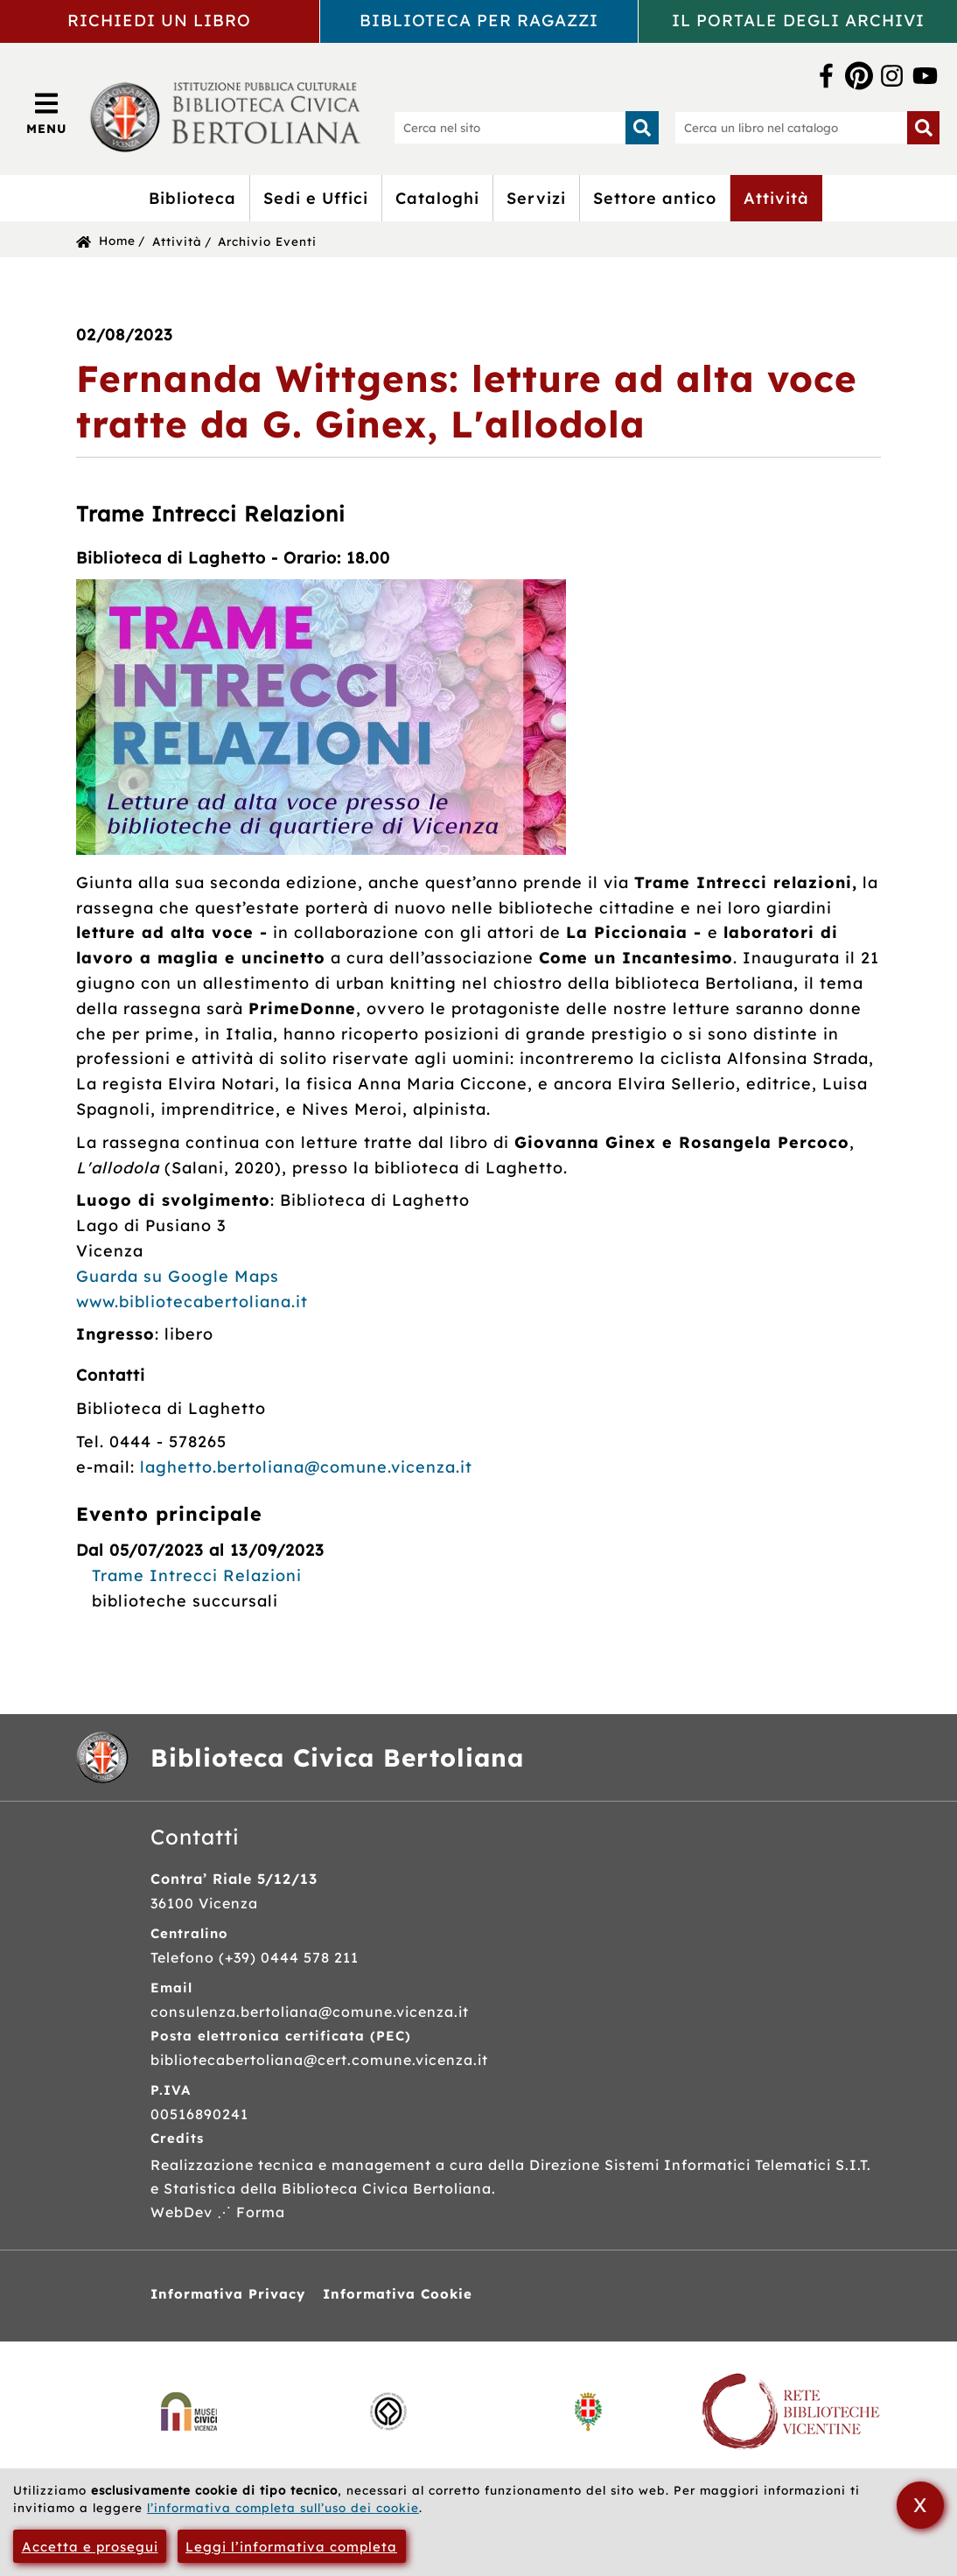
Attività (776, 198)
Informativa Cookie (397, 2294)
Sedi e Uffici (315, 198)
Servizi (536, 198)
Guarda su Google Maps (177, 1276)
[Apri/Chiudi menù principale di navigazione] (46, 113)
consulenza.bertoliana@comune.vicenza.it (309, 2011)
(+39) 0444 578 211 (289, 1957)
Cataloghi (437, 198)
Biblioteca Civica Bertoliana (337, 1757)
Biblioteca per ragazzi (479, 20)
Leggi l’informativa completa (291, 2546)
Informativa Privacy (227, 2294)
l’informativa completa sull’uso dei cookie (283, 2507)
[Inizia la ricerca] (642, 127)
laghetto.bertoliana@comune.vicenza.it (306, 1467)
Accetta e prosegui (90, 2546)
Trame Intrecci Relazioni (197, 1575)
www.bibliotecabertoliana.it (192, 1302)
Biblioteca (192, 198)
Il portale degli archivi (798, 20)
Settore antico (654, 198)
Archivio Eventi (267, 241)
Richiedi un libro (159, 20)
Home (117, 240)
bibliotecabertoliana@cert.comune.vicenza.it (319, 2059)
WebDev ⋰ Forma (217, 2212)
